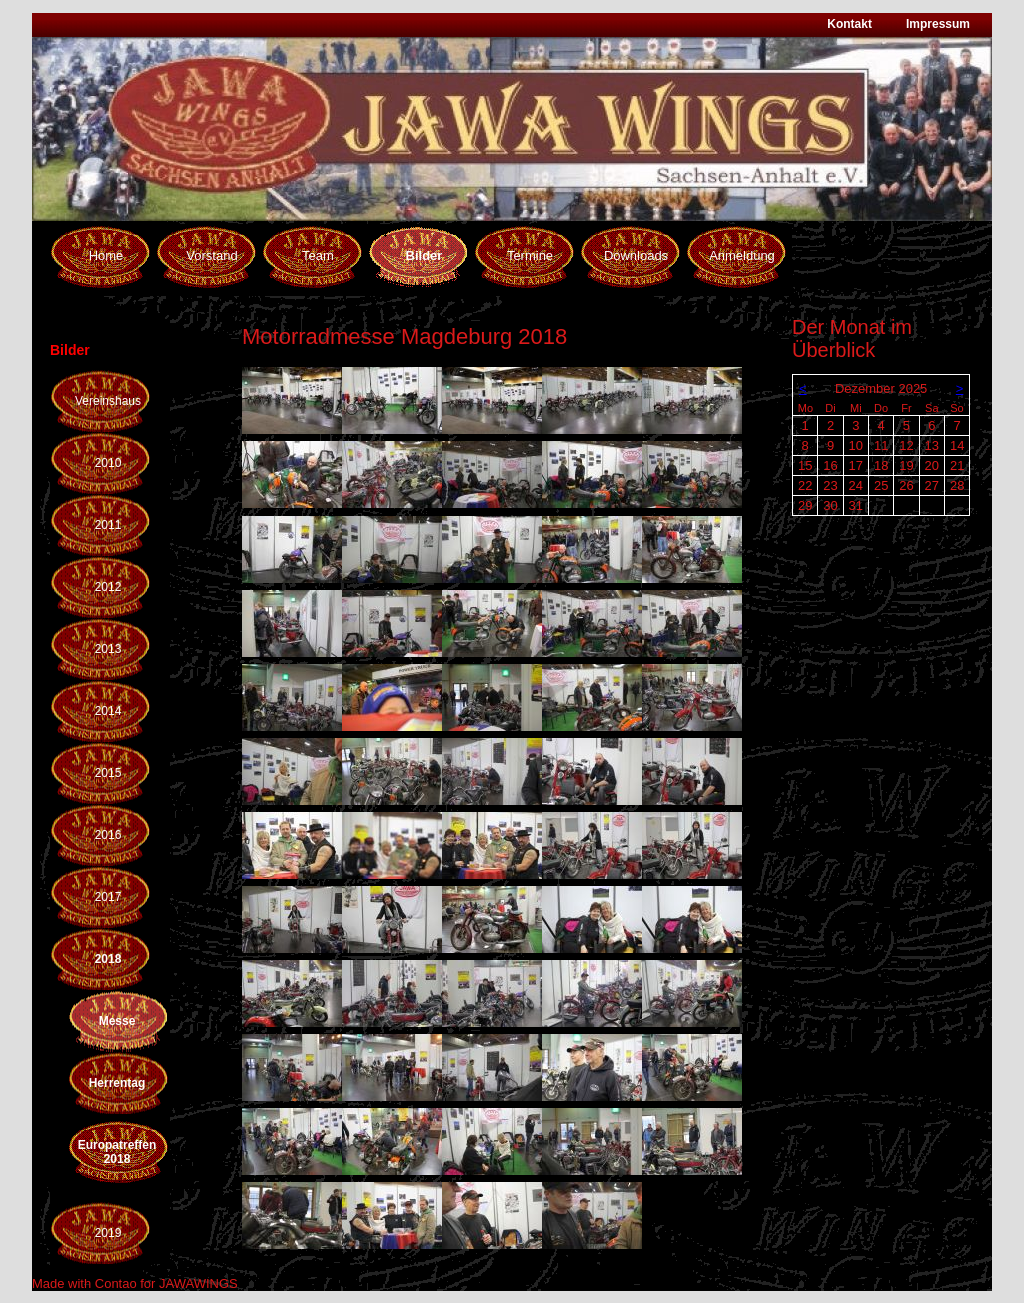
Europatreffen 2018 (117, 1152)
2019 (108, 1233)
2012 (108, 587)
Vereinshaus (108, 401)
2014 (108, 711)
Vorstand (211, 255)
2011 (108, 525)
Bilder (424, 255)
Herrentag (117, 1083)
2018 (108, 959)
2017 (108, 897)
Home (106, 255)
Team (318, 255)
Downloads (636, 255)
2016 (108, 835)
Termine (530, 255)
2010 (108, 463)
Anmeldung (742, 255)
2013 (108, 649)
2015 (108, 773)
